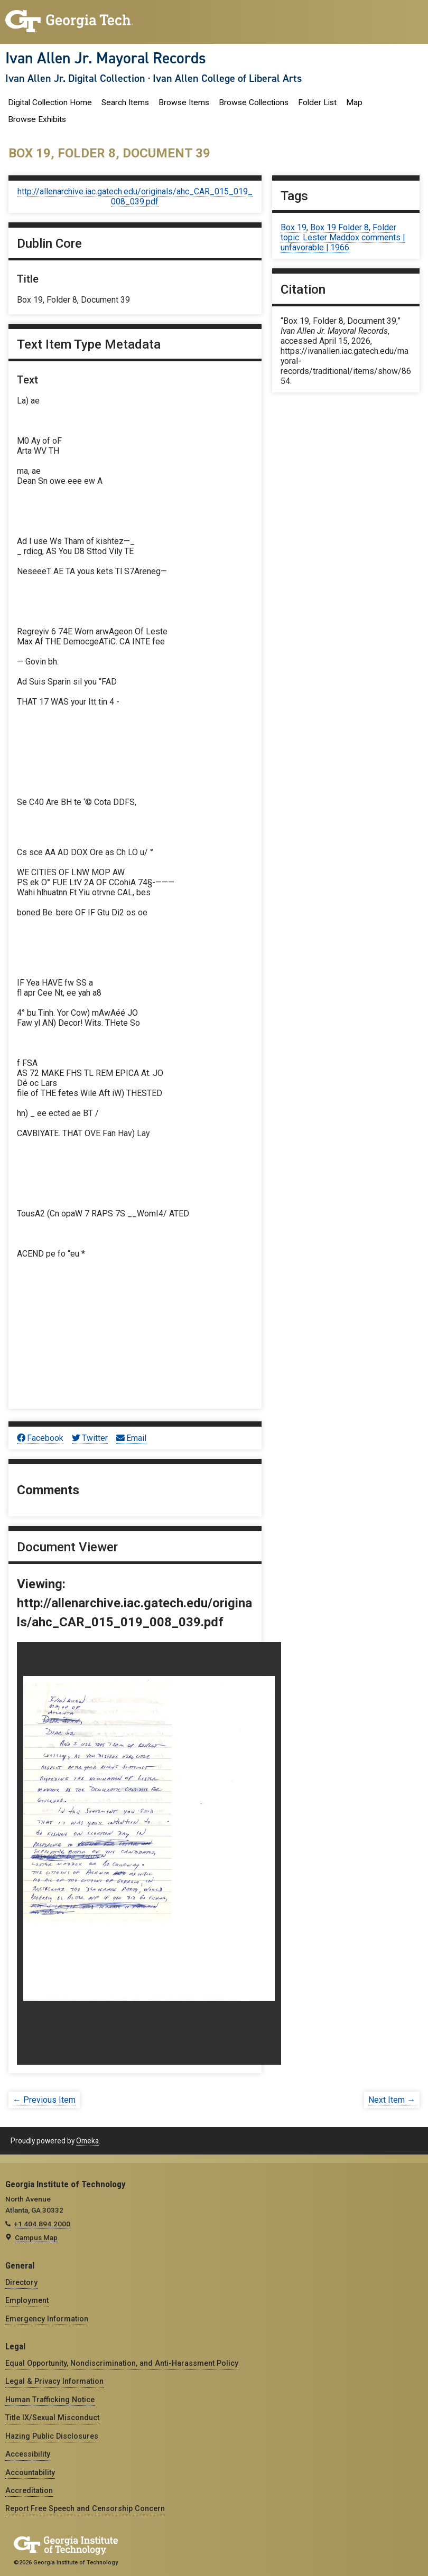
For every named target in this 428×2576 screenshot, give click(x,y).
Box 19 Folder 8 (339, 227)
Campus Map (36, 2237)
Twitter (90, 1438)
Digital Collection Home (50, 102)
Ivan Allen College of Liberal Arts (227, 78)
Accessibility (27, 2454)
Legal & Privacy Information (54, 2381)
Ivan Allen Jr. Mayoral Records (105, 58)
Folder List (317, 102)
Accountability (30, 2472)
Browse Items (184, 102)
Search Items (125, 102)
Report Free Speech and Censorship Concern (85, 2508)
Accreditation (29, 2490)
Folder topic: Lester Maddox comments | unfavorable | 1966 (343, 237)
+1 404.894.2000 (42, 2223)
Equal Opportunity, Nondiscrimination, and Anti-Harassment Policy (121, 2363)
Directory (21, 2282)
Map (354, 102)
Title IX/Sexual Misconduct (52, 2417)
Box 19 (293, 227)
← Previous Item (44, 2100)
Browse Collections (254, 102)
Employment (27, 2300)
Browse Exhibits (37, 119)
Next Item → (391, 2100)
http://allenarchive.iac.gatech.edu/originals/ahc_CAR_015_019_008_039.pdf (135, 196)
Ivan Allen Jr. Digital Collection (75, 78)
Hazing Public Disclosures (51, 2436)
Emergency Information (46, 2319)
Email (131, 1438)
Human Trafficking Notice (50, 2399)
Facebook (40, 1438)
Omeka (87, 2141)
